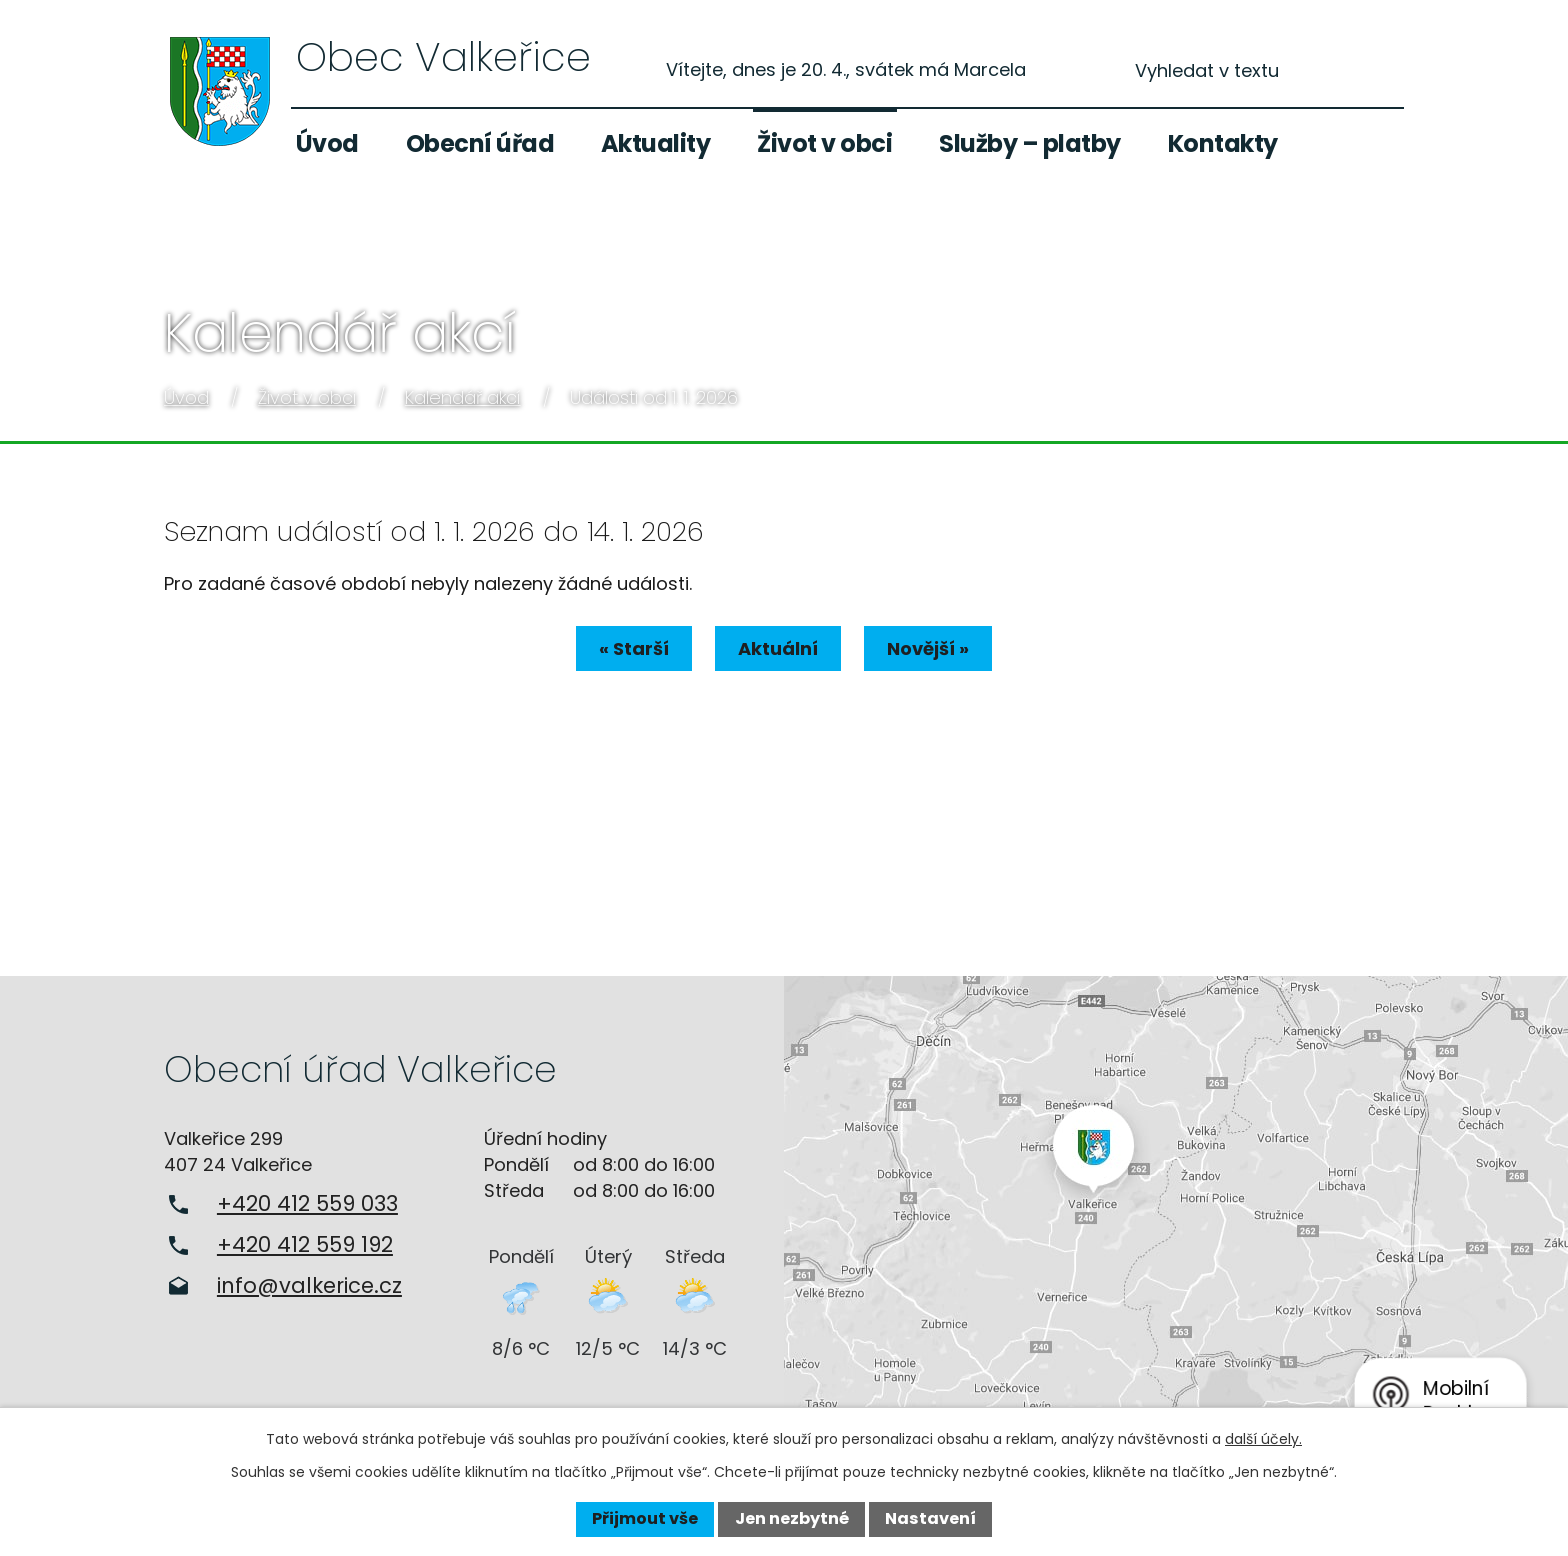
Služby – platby (1030, 143)
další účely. (1263, 1439)
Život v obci (824, 143)
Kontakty (1223, 143)
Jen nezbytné (792, 1518)
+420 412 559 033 (307, 1203)
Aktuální (778, 648)
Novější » (936, 648)
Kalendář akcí (463, 397)
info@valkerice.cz (309, 1285)
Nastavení (930, 1518)
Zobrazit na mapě (1176, 1211)
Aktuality (656, 143)
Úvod (327, 143)
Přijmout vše (645, 1518)
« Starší (626, 648)
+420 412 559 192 (305, 1244)
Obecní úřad (480, 143)
